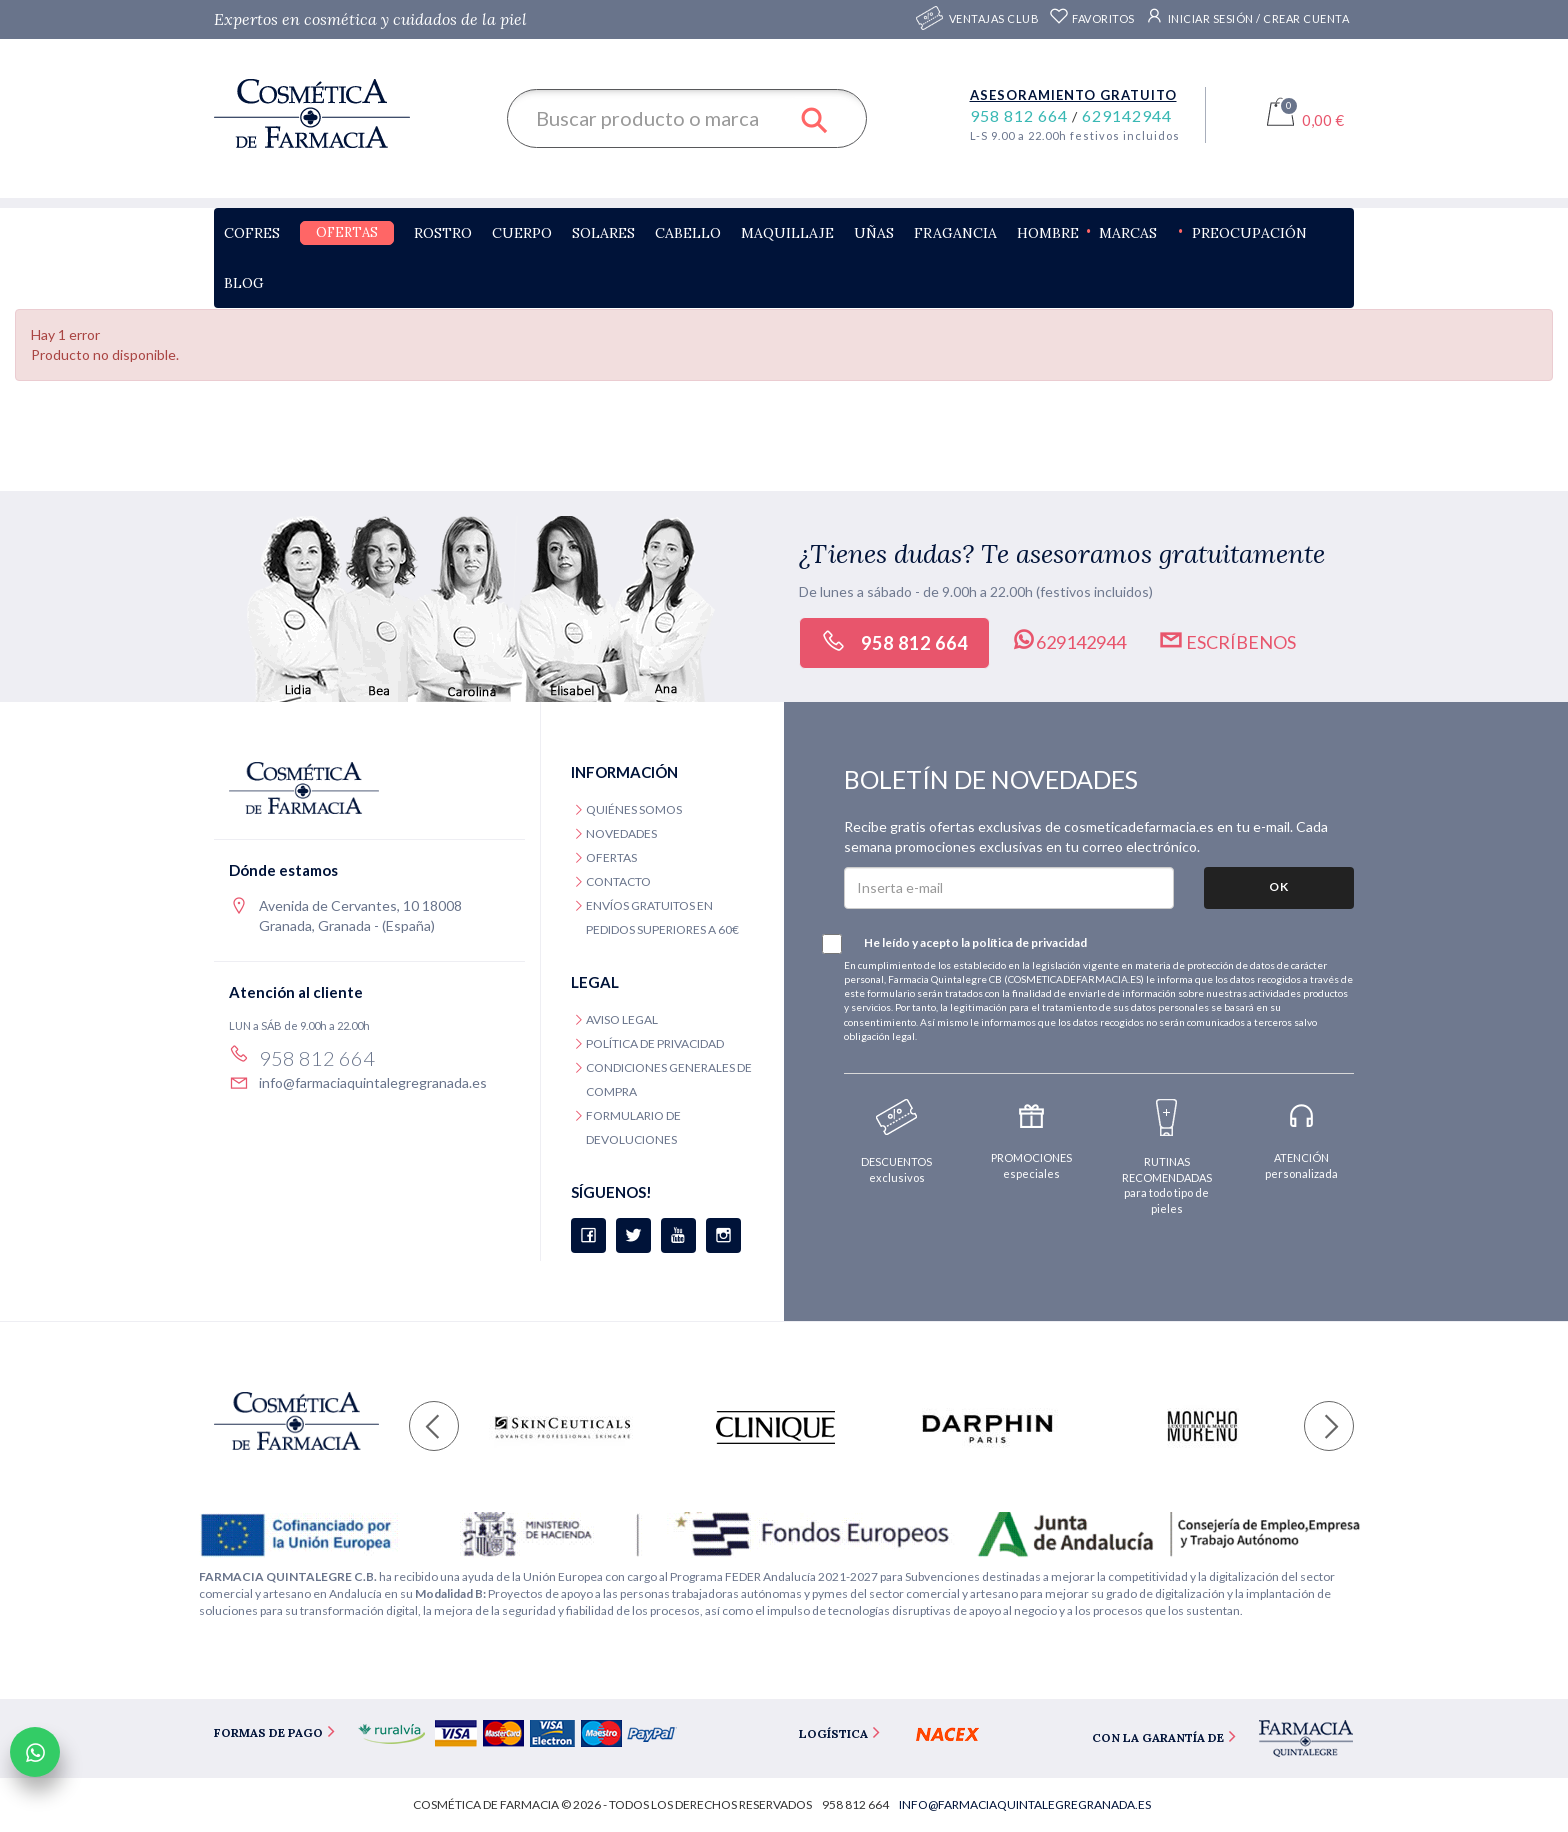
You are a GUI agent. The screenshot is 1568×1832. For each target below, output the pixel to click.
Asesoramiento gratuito (1073, 95)
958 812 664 (1021, 115)
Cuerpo (522, 233)
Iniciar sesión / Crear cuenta (1247, 16)
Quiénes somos (634, 809)
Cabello (688, 233)
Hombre (1048, 233)
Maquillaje (787, 233)
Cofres (252, 233)
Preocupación (1249, 233)
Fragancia (955, 233)
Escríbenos (1227, 640)
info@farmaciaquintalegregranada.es (373, 1082)
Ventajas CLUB (994, 19)
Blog (244, 283)
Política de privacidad (655, 1043)
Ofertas (347, 232)
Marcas (1128, 233)
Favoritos (1092, 18)
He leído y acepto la (965, 944)
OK (1279, 886)
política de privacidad (1029, 942)
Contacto (618, 881)
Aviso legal (622, 1019)
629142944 (1127, 115)
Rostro (443, 233)
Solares (603, 233)
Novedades (621, 833)
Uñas (874, 233)
